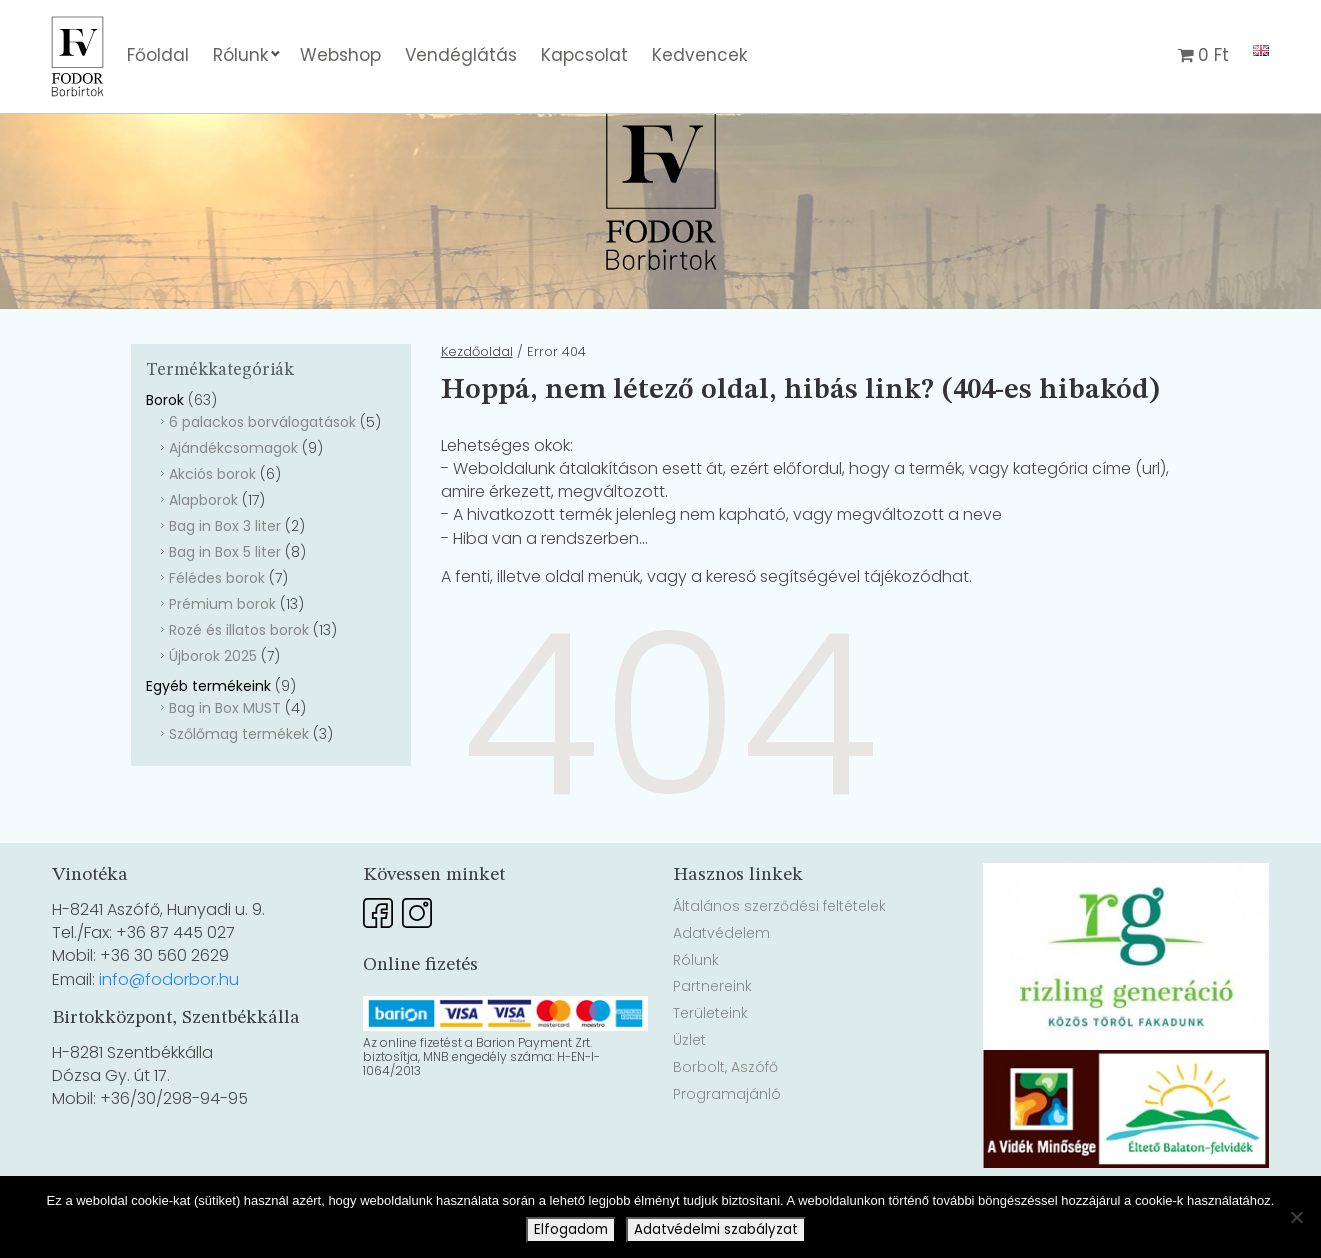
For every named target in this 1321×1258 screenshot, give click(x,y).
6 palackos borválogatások (262, 477)
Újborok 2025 (213, 711)
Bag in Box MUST (225, 763)
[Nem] (1296, 1217)
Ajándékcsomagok (233, 503)
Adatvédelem (721, 988)
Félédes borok (217, 633)
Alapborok (203, 555)
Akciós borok (212, 529)
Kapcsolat (584, 55)
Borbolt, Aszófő (725, 1122)
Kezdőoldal (477, 406)
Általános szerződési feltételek (779, 961)
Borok (165, 455)
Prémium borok (222, 659)
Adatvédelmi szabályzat (716, 1229)
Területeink (710, 1068)
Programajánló (727, 1149)
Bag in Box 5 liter (225, 607)
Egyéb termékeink (208, 741)
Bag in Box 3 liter (225, 581)
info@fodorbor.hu (169, 1034)
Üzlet (689, 1095)
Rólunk (240, 55)
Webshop (340, 55)
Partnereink (712, 1041)
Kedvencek (699, 55)
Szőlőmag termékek (239, 789)
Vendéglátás (461, 55)
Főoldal (158, 55)
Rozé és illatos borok (239, 685)
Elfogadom (571, 1229)
